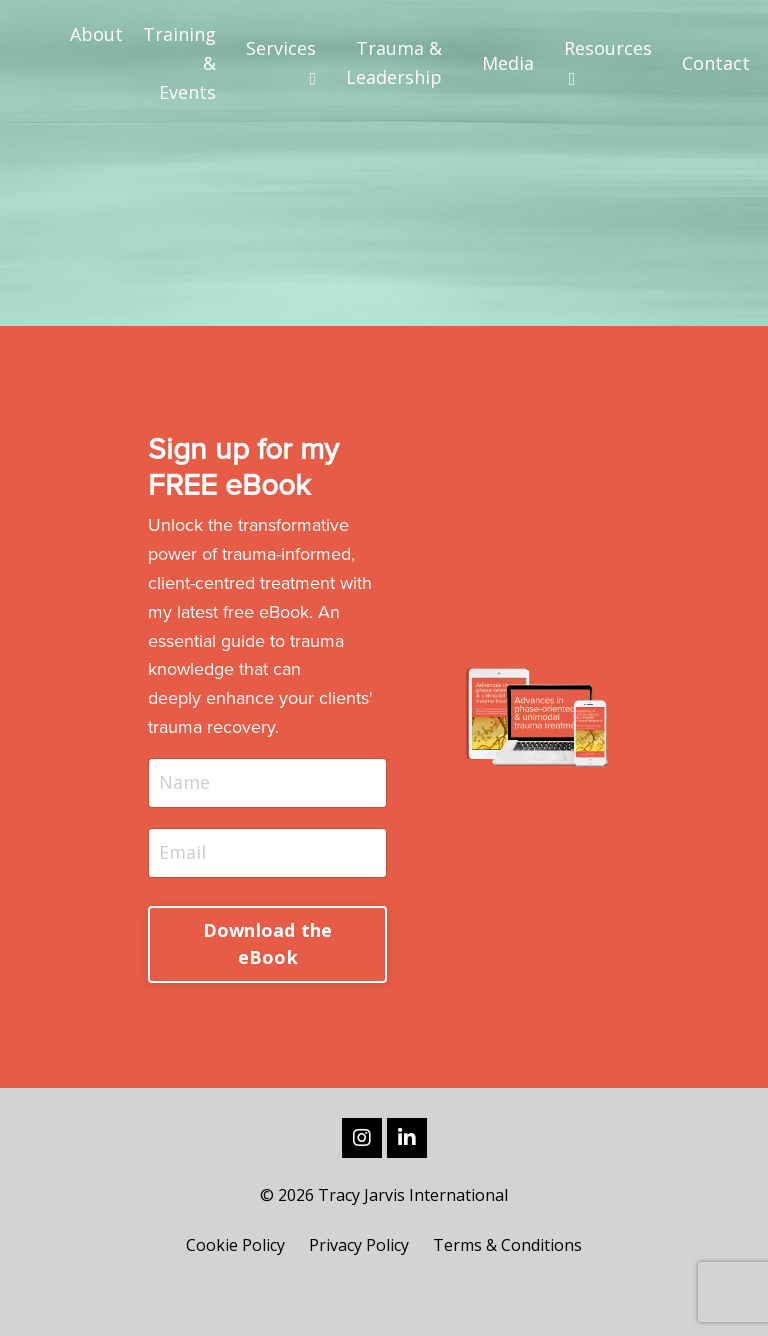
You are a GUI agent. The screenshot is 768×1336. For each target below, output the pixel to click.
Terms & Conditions (507, 1245)
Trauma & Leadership (394, 62)
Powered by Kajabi (384, 1284)
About (96, 34)
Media (508, 63)
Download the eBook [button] (268, 943)
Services (281, 62)
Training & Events (179, 63)
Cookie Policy (235, 1245)
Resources (608, 62)
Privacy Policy (359, 1245)
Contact (716, 63)
